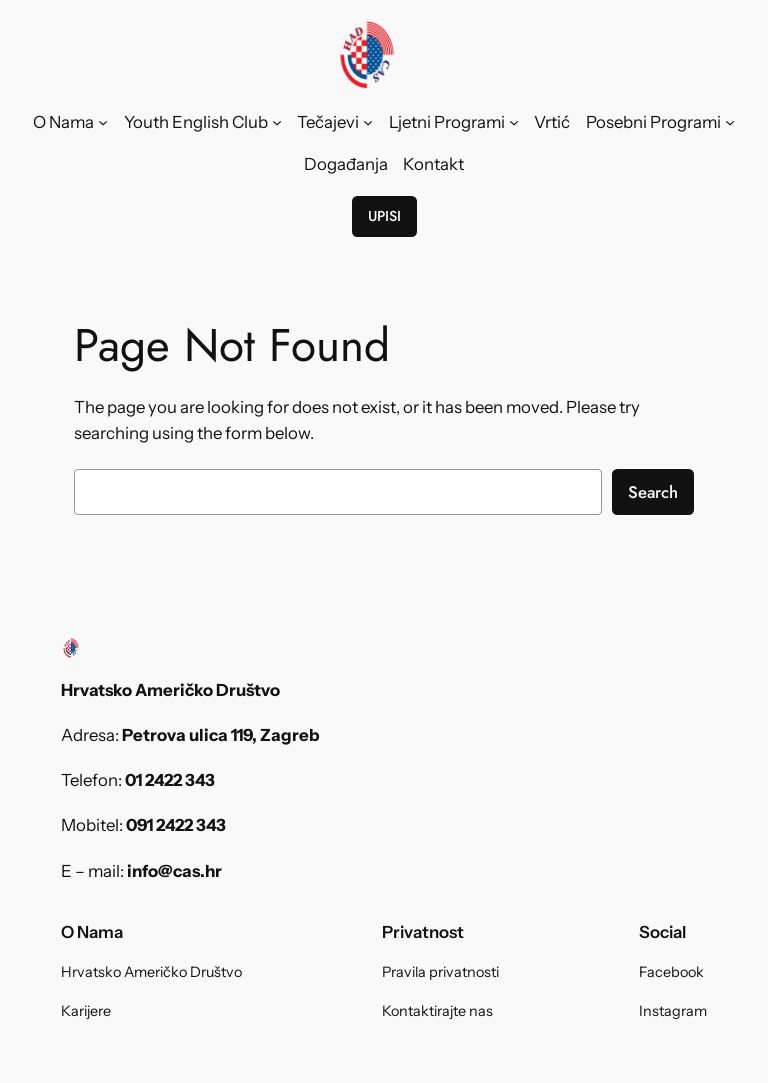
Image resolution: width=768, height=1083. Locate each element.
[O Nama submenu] (103, 122)
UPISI (384, 216)
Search (653, 492)
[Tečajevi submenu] (368, 122)
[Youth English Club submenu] (277, 122)
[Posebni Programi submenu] (730, 122)
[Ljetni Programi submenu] (514, 122)
